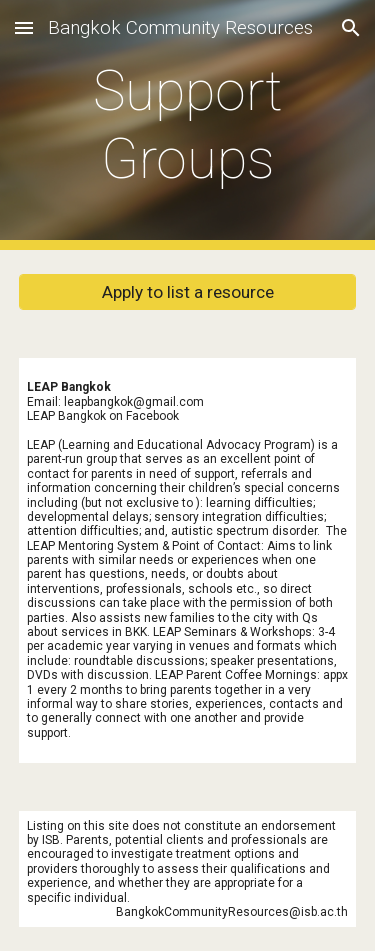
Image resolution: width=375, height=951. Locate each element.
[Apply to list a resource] (188, 292)
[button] (24, 27)
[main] (188, 125)
